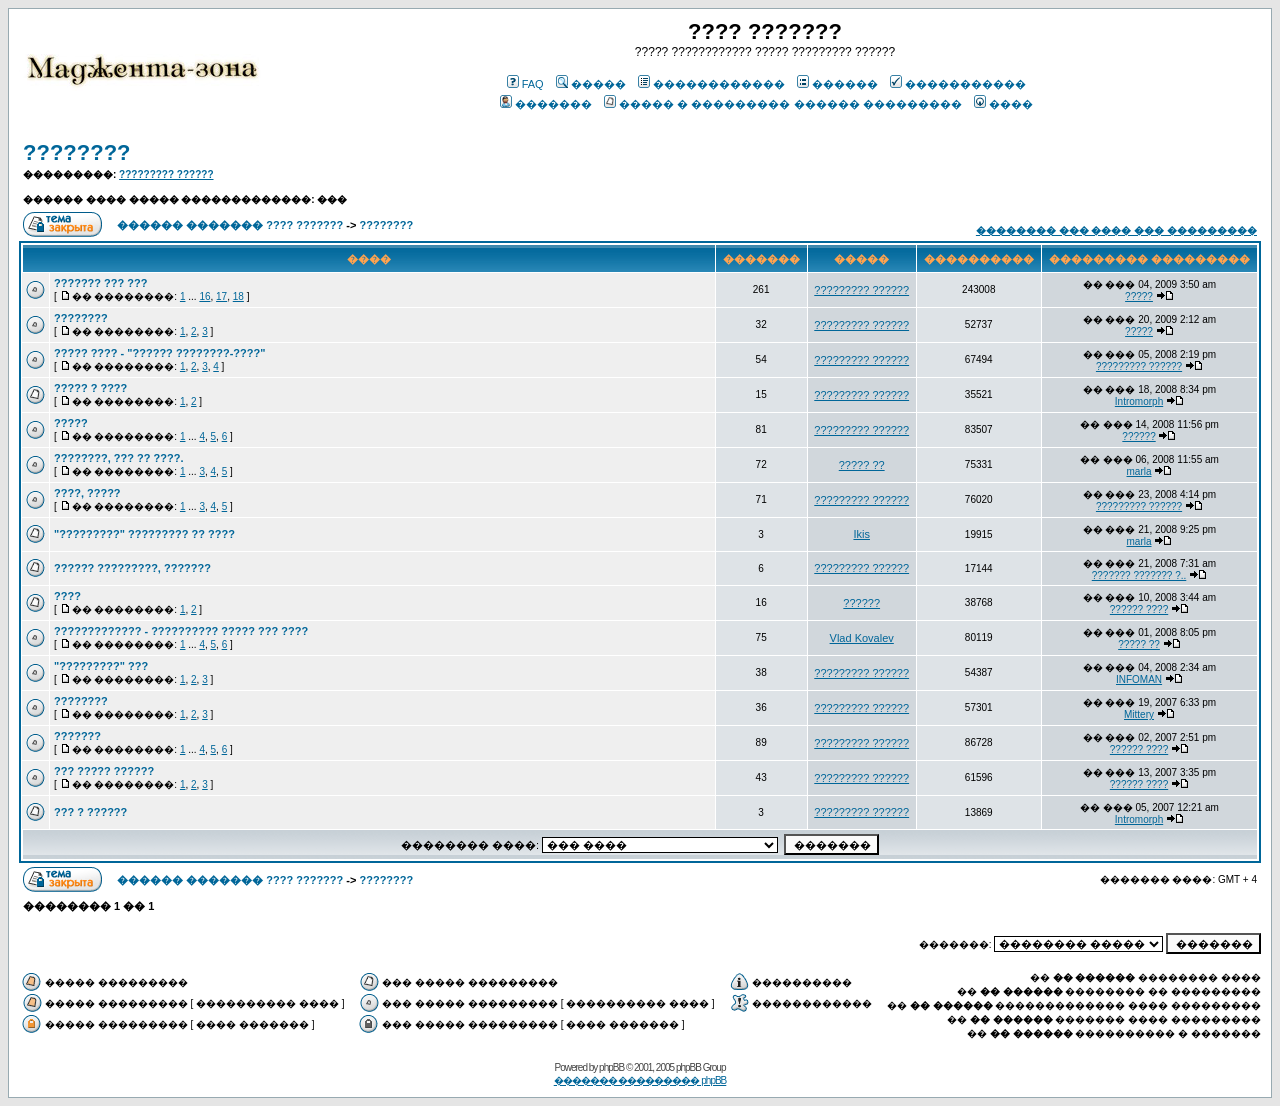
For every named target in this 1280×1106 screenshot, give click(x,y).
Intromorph (1139, 401)
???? (67, 596)
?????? (1138, 436)
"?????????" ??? (101, 666)
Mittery (1139, 714)
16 (204, 296)
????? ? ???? (90, 388)
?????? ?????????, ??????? (132, 568)
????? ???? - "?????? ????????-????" (159, 353)
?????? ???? (1139, 609)
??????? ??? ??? (100, 283)
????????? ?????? (166, 174)
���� (1003, 104)
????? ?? (862, 465)
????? (1139, 296)
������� (546, 104)
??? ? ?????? (90, 812)
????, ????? (87, 493)
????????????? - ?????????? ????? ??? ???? (181, 631)
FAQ (525, 84)
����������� (958, 84)
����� (591, 84)
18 (238, 296)
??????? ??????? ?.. (1139, 575)
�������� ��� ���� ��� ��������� (1116, 230)
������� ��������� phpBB (640, 1080)
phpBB (611, 1067)
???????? (77, 152)
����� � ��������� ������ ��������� (782, 104)
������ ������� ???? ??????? (230, 225)
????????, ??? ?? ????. (119, 458)
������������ (711, 84)
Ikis (861, 534)
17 (221, 296)
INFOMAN (1139, 679)
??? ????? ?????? (104, 771)
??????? (77, 736)
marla (1139, 471)
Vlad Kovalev (862, 638)
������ (837, 84)
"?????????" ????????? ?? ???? (144, 534)
